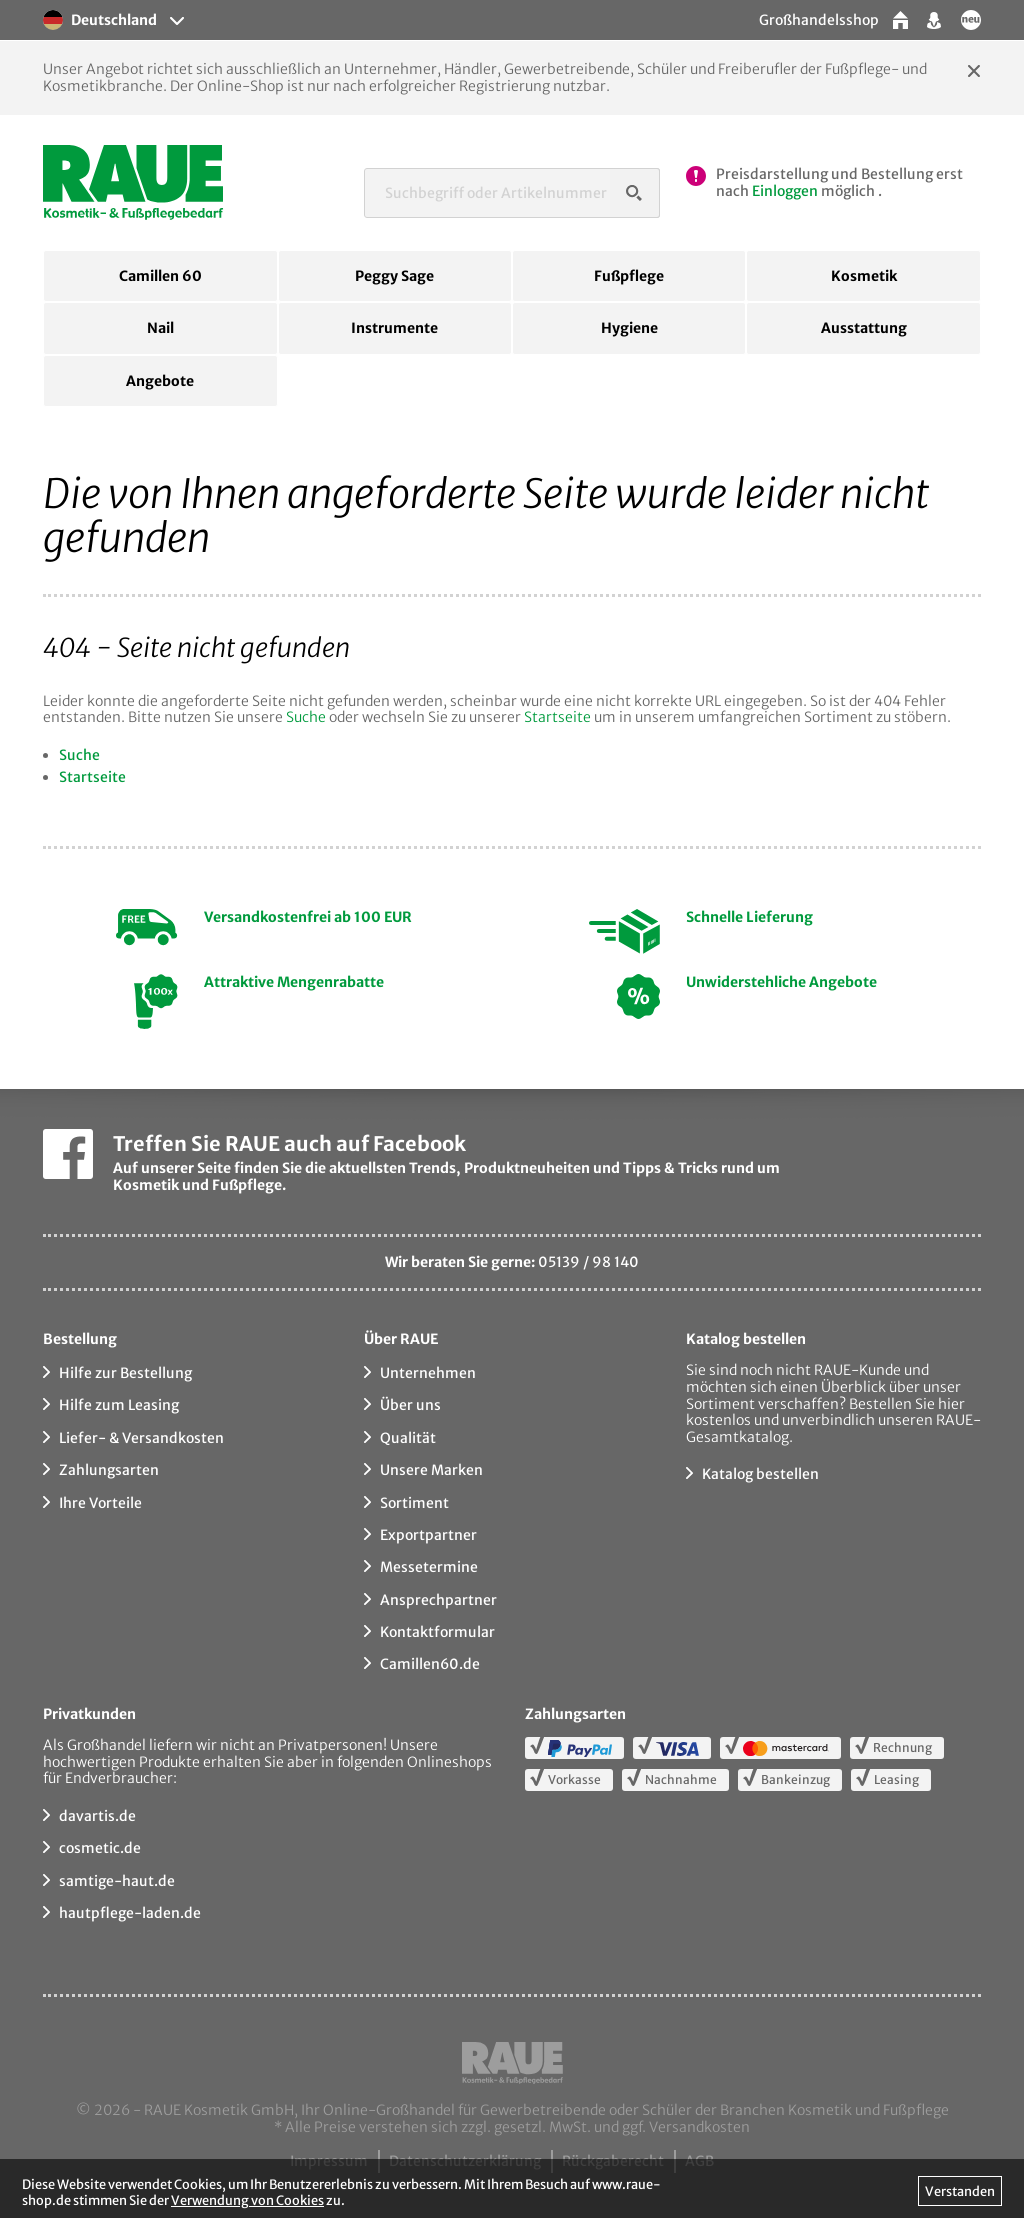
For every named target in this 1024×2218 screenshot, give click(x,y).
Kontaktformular (437, 1632)
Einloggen (785, 191)
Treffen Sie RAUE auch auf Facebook (289, 1143)
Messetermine (429, 1567)
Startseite (557, 717)
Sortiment (414, 1503)
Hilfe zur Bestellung (125, 1373)
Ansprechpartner (438, 1600)
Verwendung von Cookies (247, 2200)
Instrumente (394, 328)
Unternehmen (428, 1373)
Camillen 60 (160, 276)
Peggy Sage (394, 276)
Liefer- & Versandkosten (141, 1438)
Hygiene (629, 328)
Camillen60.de (430, 1664)
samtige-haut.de (117, 1881)
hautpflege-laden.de (130, 1913)
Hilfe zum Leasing (119, 1405)
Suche (306, 717)
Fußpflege (629, 276)
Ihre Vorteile (100, 1503)
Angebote (160, 381)
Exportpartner (428, 1535)
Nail (160, 328)
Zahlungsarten (109, 1470)
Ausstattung (864, 328)
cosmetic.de (100, 1848)
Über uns (410, 1405)
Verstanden (960, 2191)
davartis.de (97, 1816)
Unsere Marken (431, 1470)
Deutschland (100, 20)
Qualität (408, 1438)
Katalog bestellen (760, 1474)
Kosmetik (864, 276)
